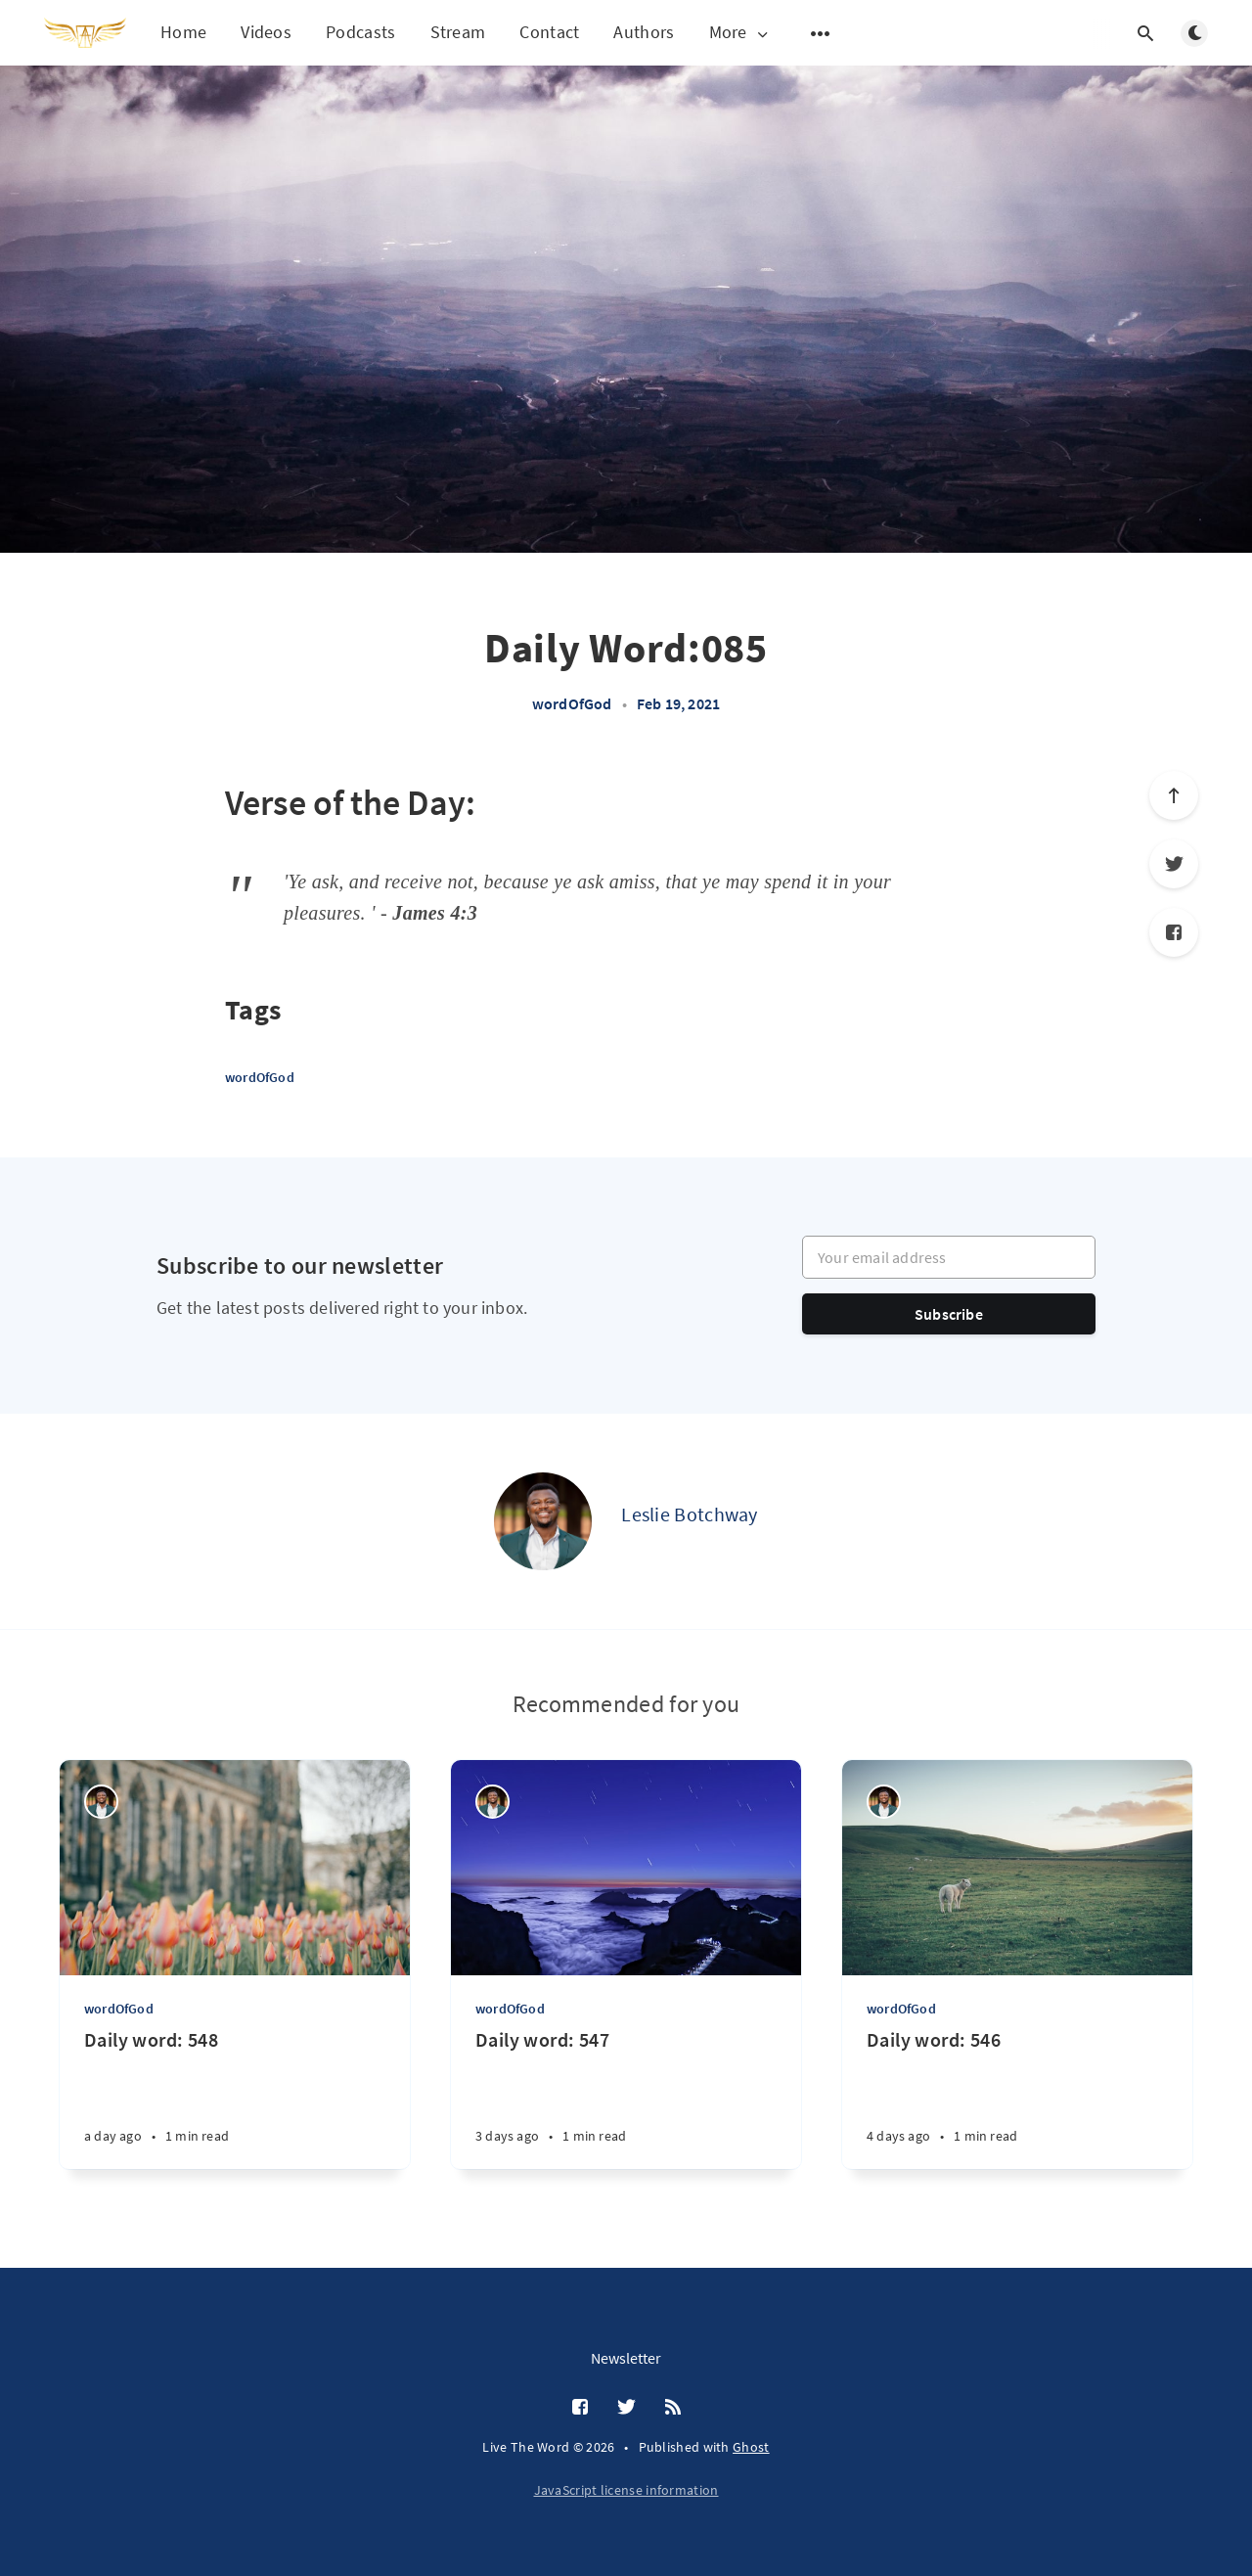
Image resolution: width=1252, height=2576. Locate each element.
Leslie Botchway (689, 1514)
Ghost (751, 2447)
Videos (266, 32)
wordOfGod (572, 703)
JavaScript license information (626, 2490)
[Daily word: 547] (626, 2098)
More (740, 33)
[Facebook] (1173, 932)
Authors (643, 32)
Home (183, 32)
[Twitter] (1173, 863)
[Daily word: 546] (1017, 2098)
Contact (549, 32)
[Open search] (1145, 33)
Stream (458, 32)
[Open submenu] (820, 33)
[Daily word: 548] (235, 2098)
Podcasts (360, 32)
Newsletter (626, 2358)
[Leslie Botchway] (543, 1521)
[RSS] (673, 2408)
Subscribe (949, 1314)
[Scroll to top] (1173, 795)
